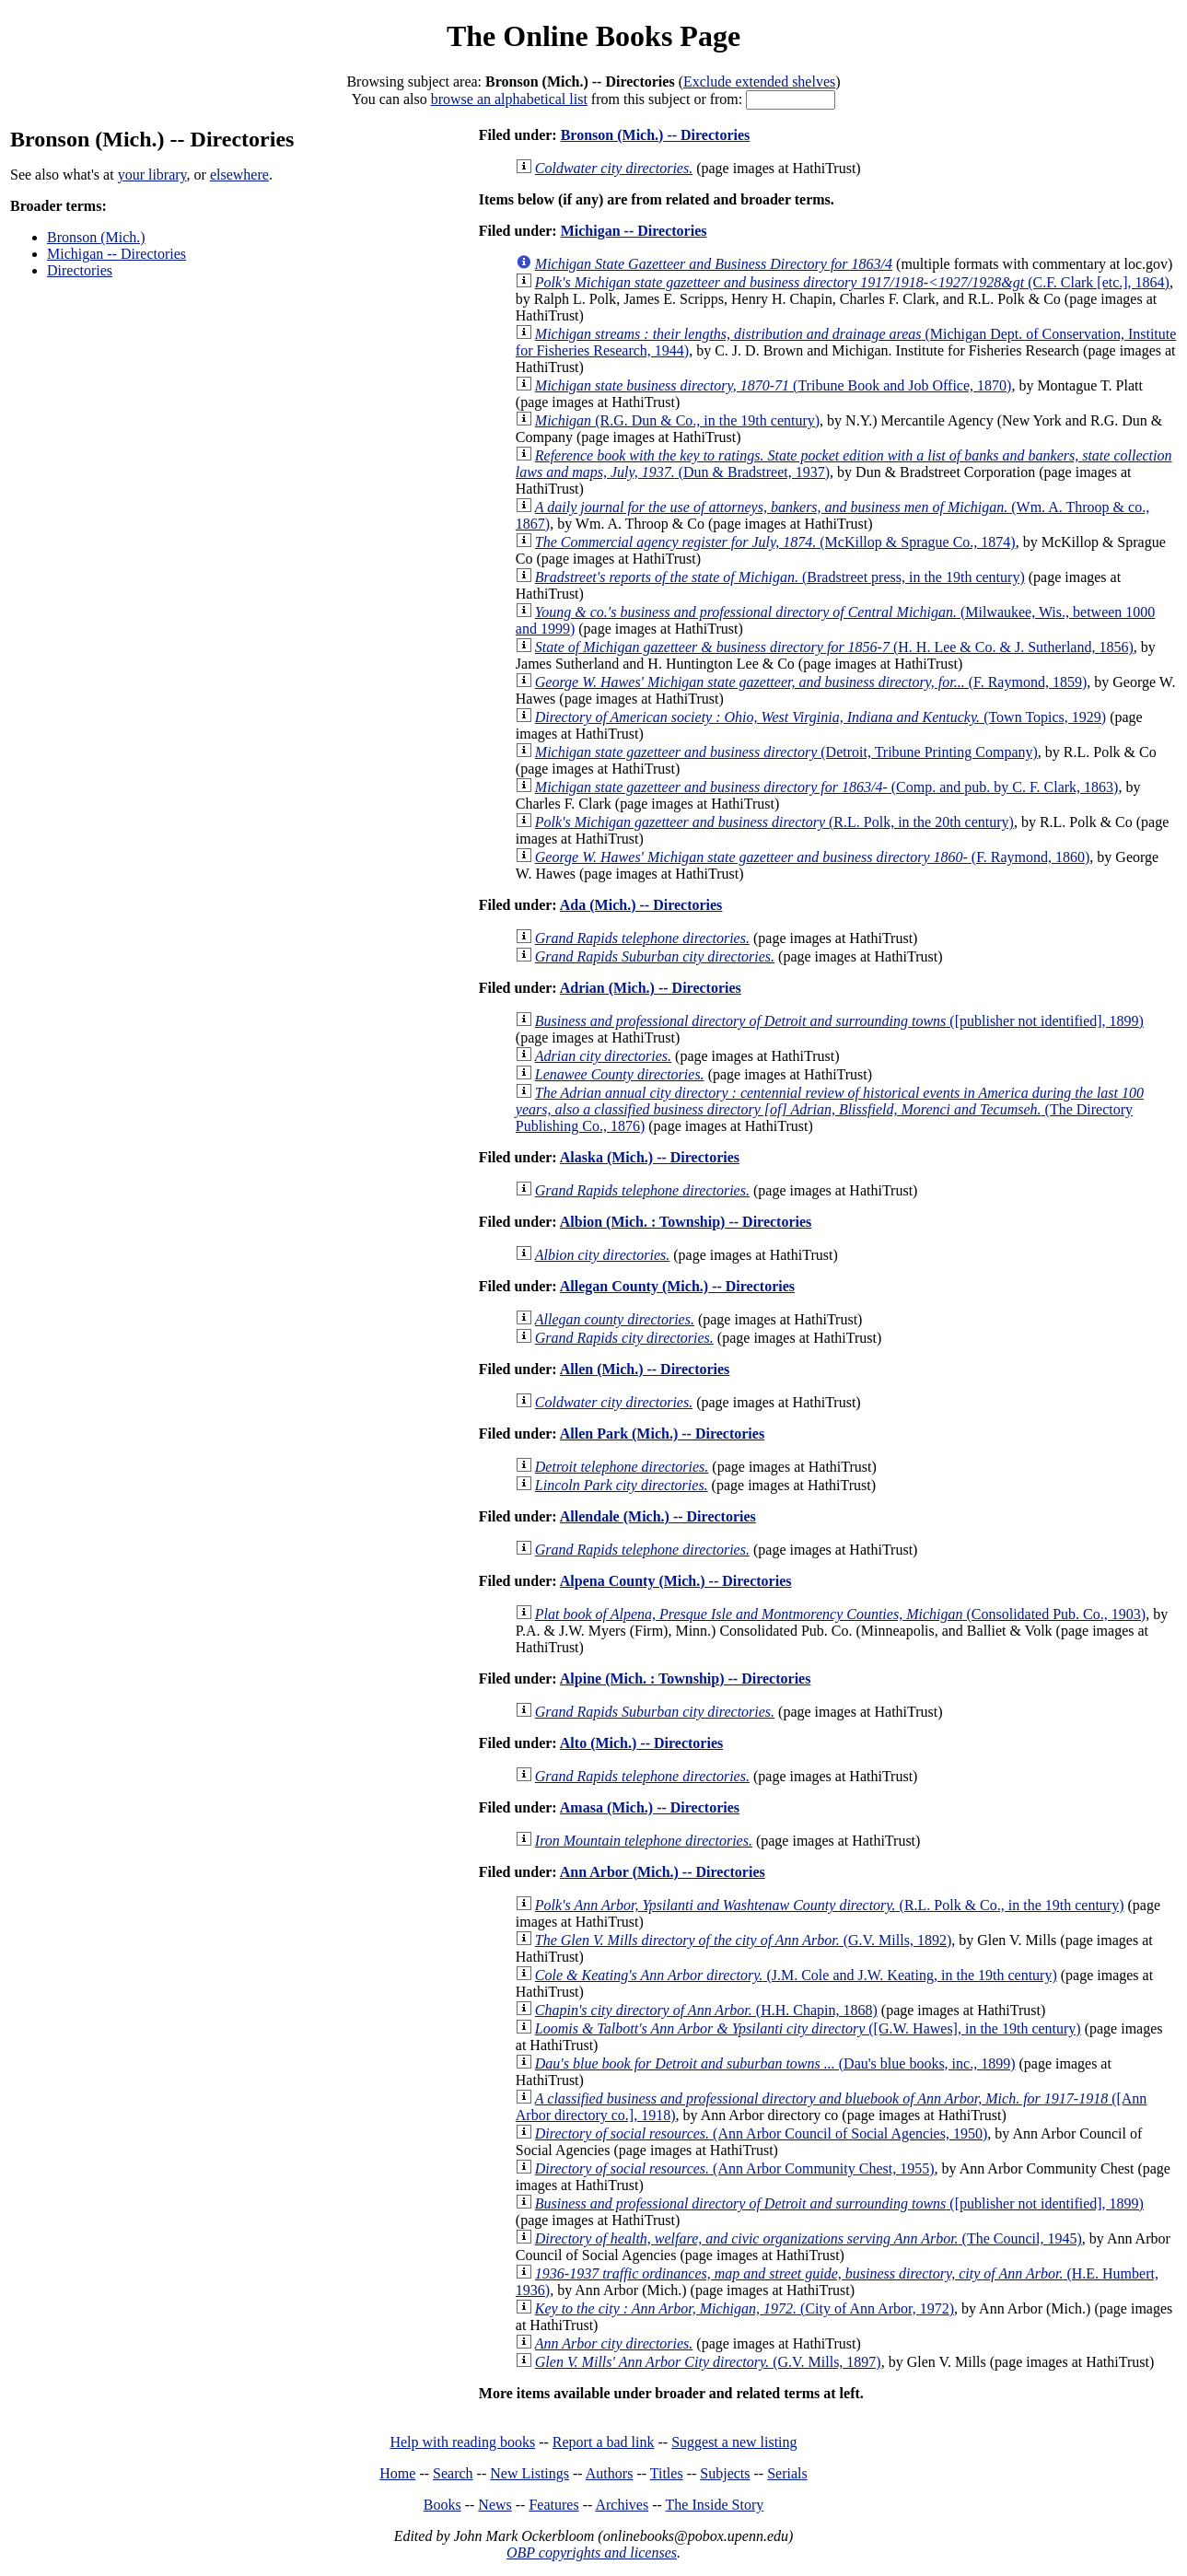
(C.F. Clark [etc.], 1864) (852, 282)
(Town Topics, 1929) (820, 717)
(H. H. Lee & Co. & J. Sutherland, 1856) (834, 647)
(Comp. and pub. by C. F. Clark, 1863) (827, 787)
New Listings (529, 2473)
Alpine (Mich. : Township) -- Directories (685, 1678)
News (494, 2504)
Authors (610, 2473)
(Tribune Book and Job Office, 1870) (773, 385)
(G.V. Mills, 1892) (743, 1940)
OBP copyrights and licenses (591, 2552)
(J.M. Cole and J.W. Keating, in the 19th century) (796, 1975)
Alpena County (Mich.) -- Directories (676, 1581)
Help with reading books (462, 2442)
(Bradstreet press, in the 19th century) (780, 577)
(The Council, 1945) (808, 2238)
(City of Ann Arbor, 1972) (744, 2308)
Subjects (725, 2473)
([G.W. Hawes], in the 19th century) (808, 2028)
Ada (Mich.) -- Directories (641, 905)
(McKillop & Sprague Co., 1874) (775, 542)
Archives (621, 2504)
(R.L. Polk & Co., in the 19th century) (829, 1905)
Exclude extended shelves (759, 81)
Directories (79, 270)
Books (442, 2504)
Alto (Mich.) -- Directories (641, 1743)
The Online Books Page (593, 35)
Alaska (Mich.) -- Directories (649, 1157)
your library (152, 174)
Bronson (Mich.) (96, 237)
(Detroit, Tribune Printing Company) (786, 752)
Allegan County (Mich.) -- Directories (677, 1286)
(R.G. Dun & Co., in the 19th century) (677, 420)
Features (553, 2504)
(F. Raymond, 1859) (811, 682)
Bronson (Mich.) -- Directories (656, 135)
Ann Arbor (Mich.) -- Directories (662, 1872)
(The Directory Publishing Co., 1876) (830, 1109)
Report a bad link (604, 2442)
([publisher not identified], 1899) (839, 1021)
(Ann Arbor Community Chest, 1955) (735, 2168)
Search (453, 2473)
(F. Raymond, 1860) (812, 857)
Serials (787, 2473)
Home (397, 2473)
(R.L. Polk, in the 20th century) (774, 822)
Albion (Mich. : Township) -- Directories (685, 1222)
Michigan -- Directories (116, 254)
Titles (666, 2473)
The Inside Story (715, 2504)
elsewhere (239, 174)
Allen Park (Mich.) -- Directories (662, 1433)
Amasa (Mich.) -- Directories (649, 1807)
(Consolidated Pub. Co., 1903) (840, 1614)
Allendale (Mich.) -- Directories (658, 1516)
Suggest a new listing (734, 2442)
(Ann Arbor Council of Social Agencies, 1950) (761, 2133)
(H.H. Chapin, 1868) (706, 2010)
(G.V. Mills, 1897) (708, 2362)
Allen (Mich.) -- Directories (645, 1369)
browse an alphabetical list (509, 99)
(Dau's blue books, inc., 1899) (775, 2063)
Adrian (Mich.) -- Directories (650, 988)
